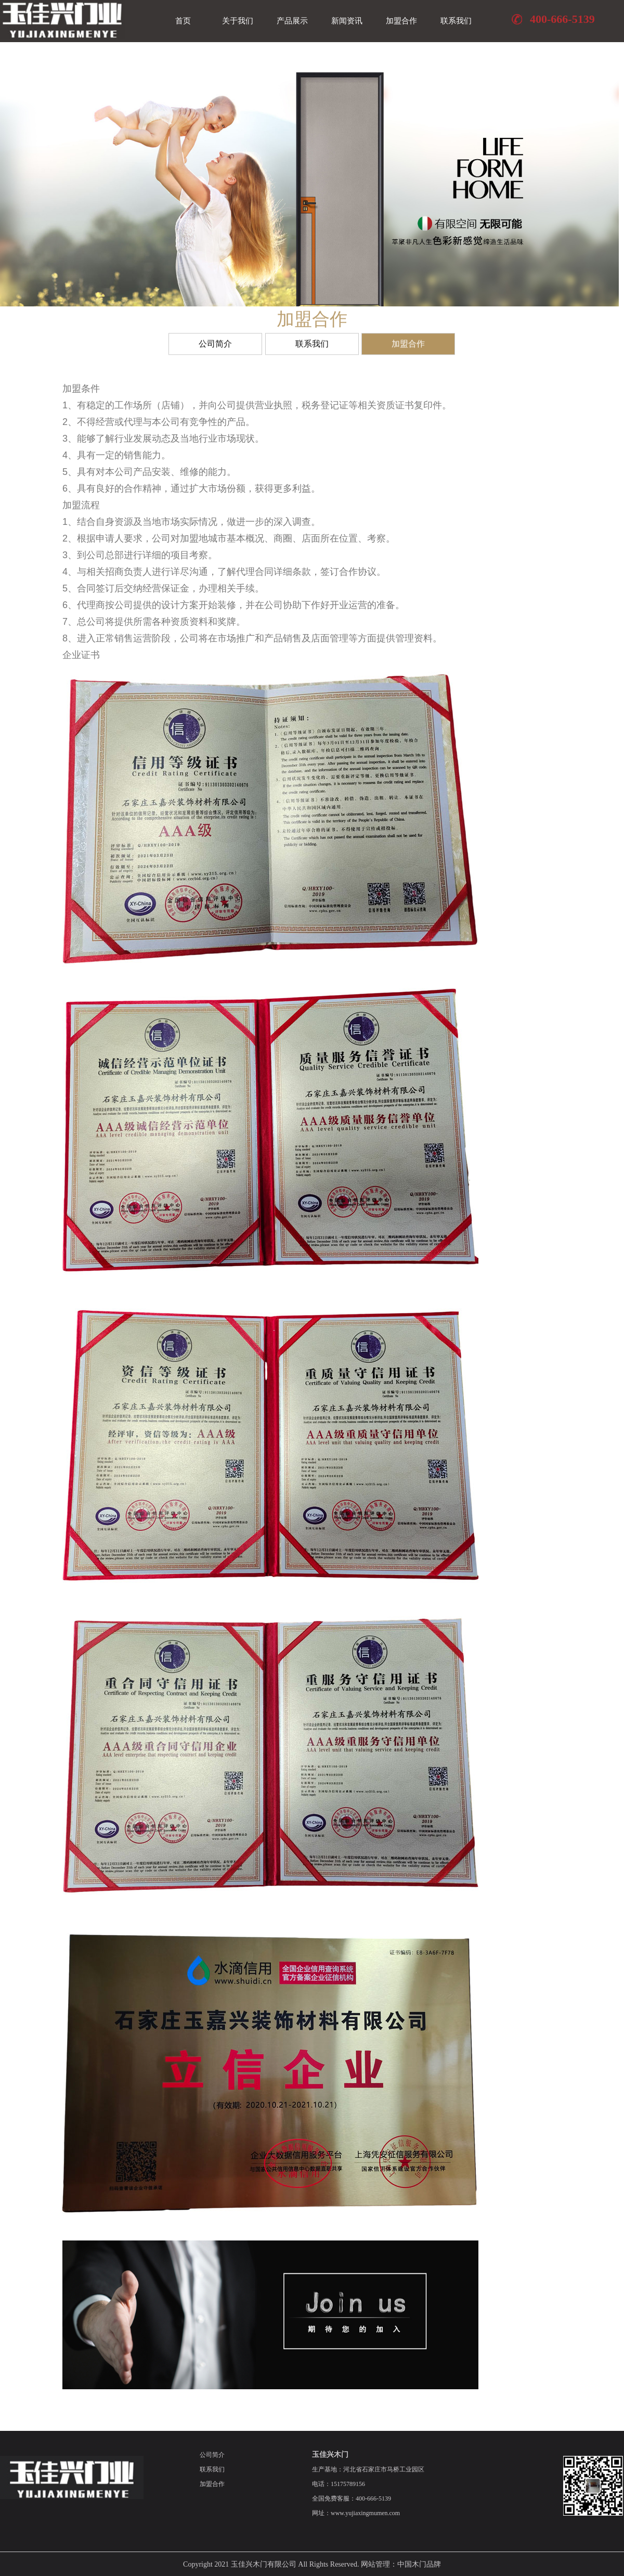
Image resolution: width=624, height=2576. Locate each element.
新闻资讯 (346, 21)
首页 (183, 21)
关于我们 (237, 21)
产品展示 (292, 21)
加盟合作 (401, 21)
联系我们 (456, 21)
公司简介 (215, 346)
